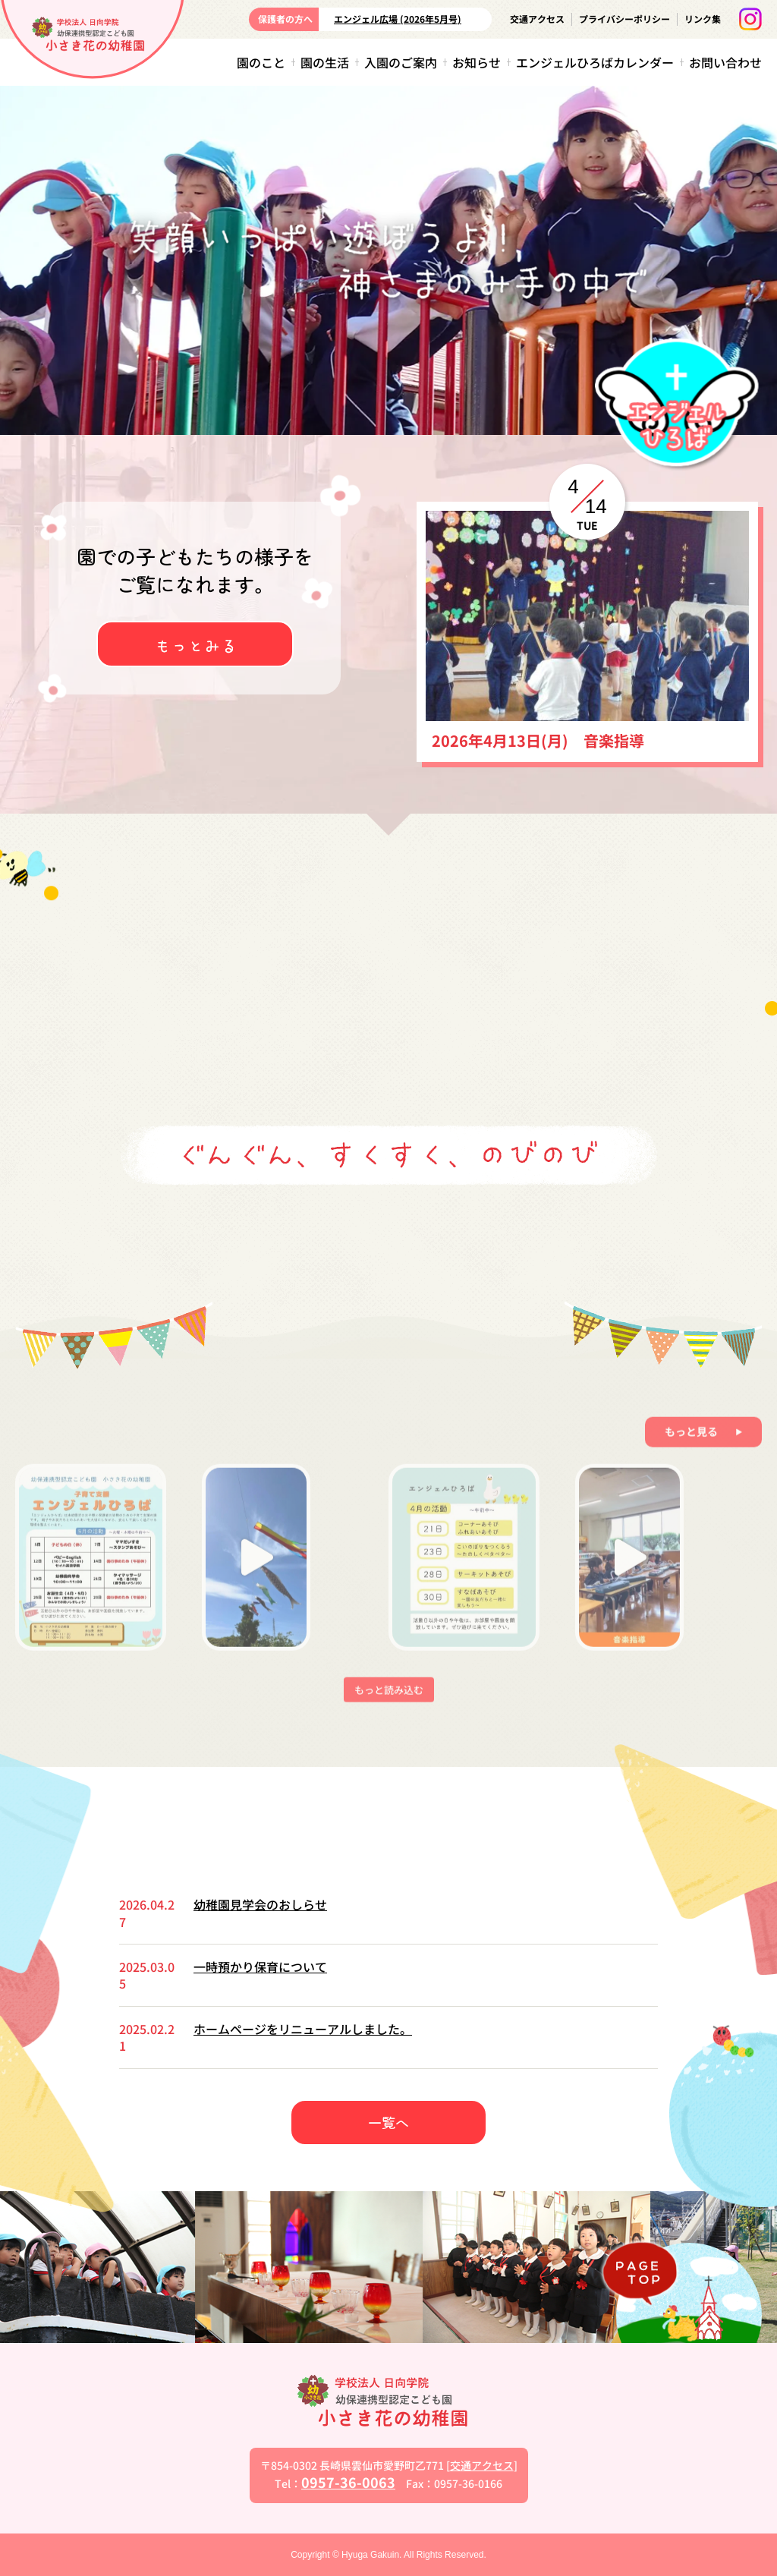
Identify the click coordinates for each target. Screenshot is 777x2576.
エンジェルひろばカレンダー (595, 62)
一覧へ (388, 2122)
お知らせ (476, 62)
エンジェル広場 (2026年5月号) (397, 18)
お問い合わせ (725, 62)
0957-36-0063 (348, 2482)
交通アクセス (537, 18)
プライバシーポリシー (624, 18)
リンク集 (702, 18)
